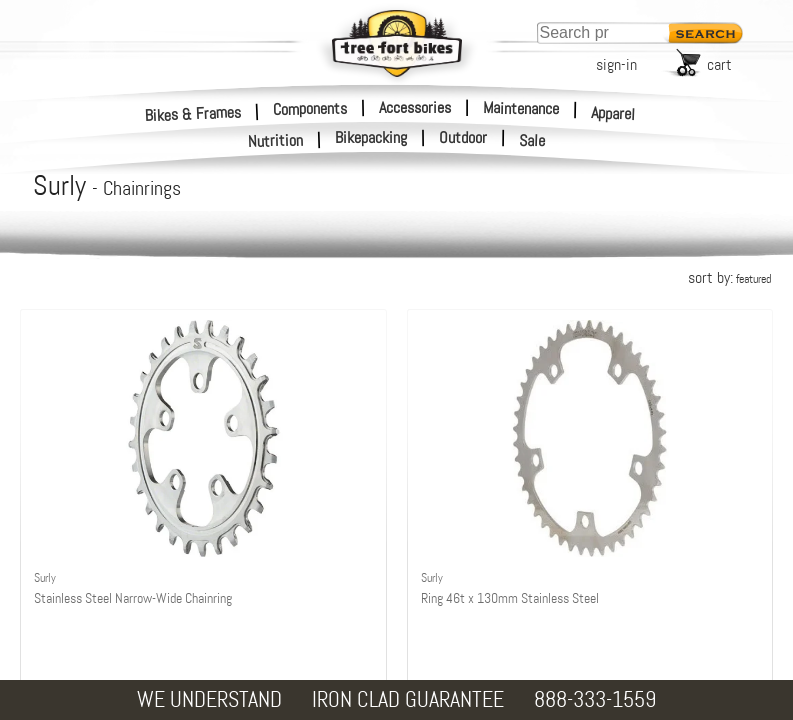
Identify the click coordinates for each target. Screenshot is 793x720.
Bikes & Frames (193, 113)
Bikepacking (371, 138)
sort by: (729, 277)
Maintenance (521, 108)
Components (310, 108)
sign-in (616, 64)
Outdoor (463, 138)
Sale (532, 141)
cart (719, 64)
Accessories (415, 107)
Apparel (613, 113)
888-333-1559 (595, 699)
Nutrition (276, 140)
